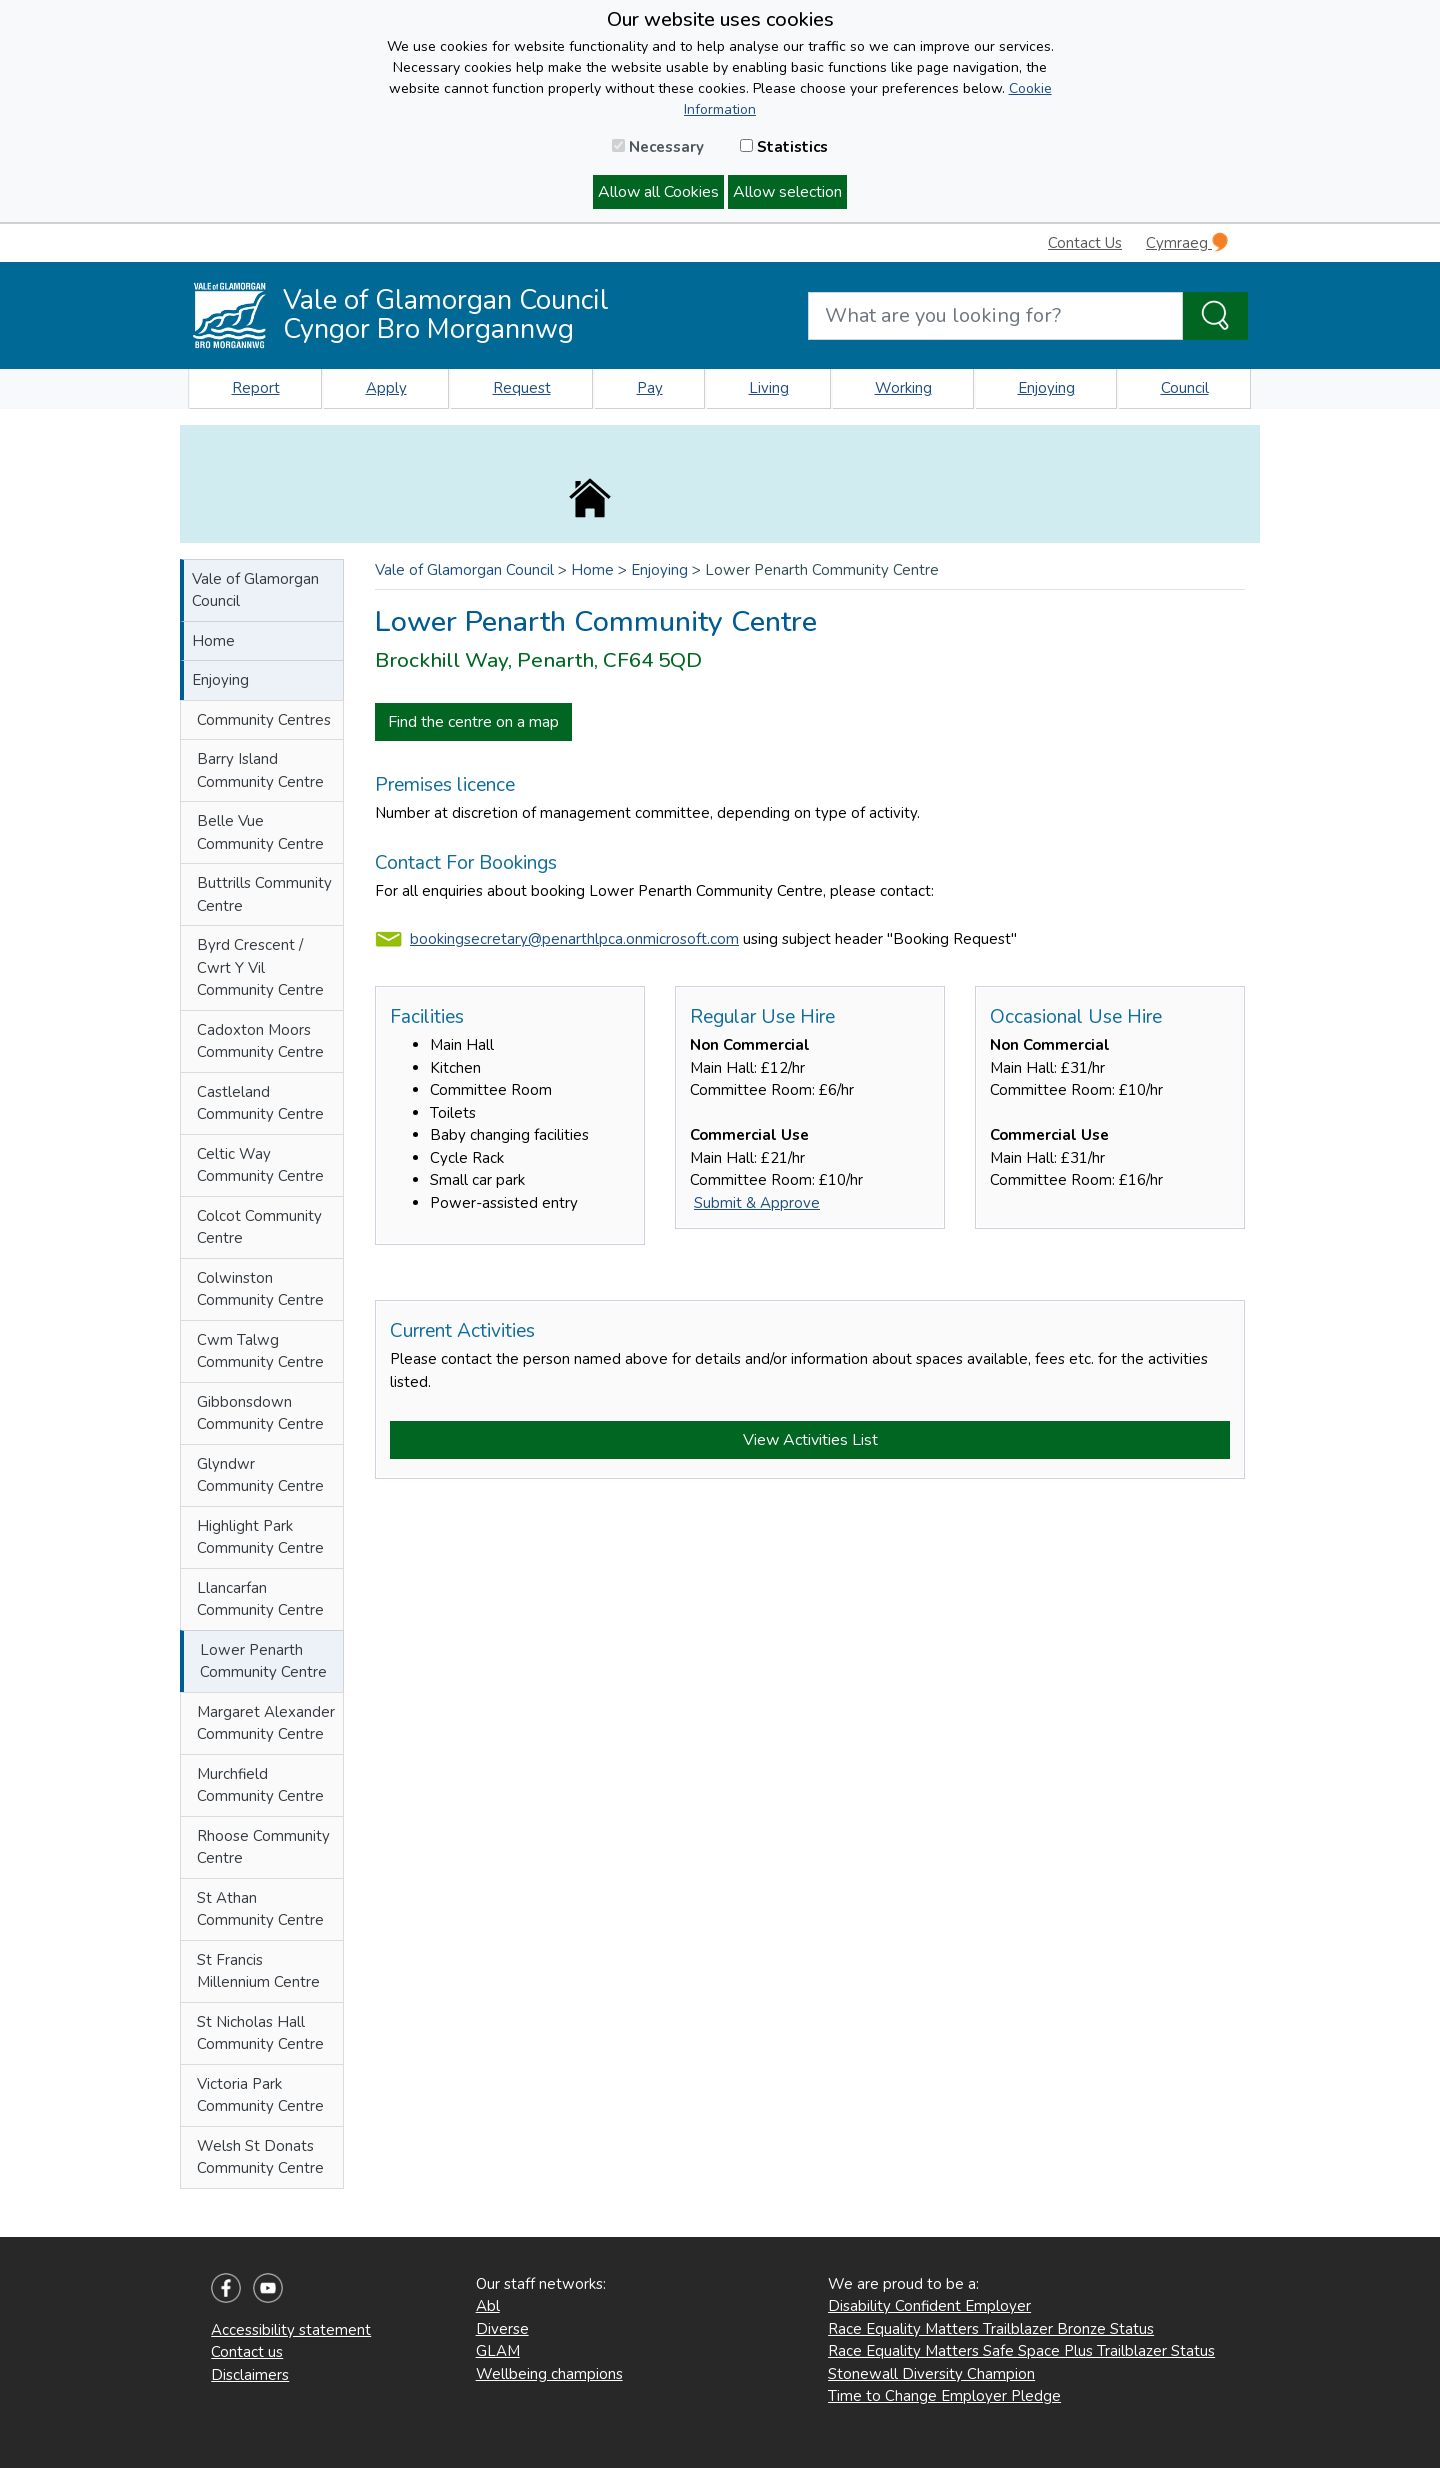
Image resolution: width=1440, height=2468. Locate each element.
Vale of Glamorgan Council (255, 590)
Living (769, 388)
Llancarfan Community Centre (260, 1599)
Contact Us (1085, 243)
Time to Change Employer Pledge (944, 2396)
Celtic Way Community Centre (260, 1165)
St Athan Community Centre (260, 1909)
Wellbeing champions (549, 2374)
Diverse (502, 2329)
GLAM (498, 2351)
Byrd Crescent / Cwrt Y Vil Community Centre (260, 967)
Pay (650, 388)
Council (1185, 388)
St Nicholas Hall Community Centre (260, 2033)
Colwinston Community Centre (260, 1289)
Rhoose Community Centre (263, 1847)
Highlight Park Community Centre (260, 1537)
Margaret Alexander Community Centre (266, 1723)
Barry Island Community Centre (260, 770)
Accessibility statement (291, 2330)
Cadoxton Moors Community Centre (260, 1041)
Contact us (247, 2352)
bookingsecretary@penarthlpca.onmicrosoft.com (574, 939)
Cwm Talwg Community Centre (260, 1351)
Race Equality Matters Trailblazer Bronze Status (991, 2329)
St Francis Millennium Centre (258, 1971)
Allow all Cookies (658, 192)
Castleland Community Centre (260, 1103)
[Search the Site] (1215, 316)
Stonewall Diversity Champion (931, 2374)
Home (213, 641)
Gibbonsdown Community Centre (260, 1413)
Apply (386, 388)
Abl (488, 2306)
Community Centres (264, 720)
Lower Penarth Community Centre (263, 1661)
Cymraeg (1187, 242)
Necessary (658, 147)
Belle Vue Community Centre (260, 832)
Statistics (784, 147)
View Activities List (810, 1440)
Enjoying (1046, 388)
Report (256, 388)
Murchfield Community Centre (260, 1785)
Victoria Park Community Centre (260, 2095)
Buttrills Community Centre (264, 894)
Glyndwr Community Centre (260, 1475)
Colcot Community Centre (259, 1227)
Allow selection (787, 192)
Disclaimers (250, 2375)
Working (903, 388)
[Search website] (995, 316)
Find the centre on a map (473, 722)
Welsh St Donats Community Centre (260, 2157)
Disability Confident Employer (929, 2306)
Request (522, 388)
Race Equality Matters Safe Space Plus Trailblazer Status (1021, 2351)
